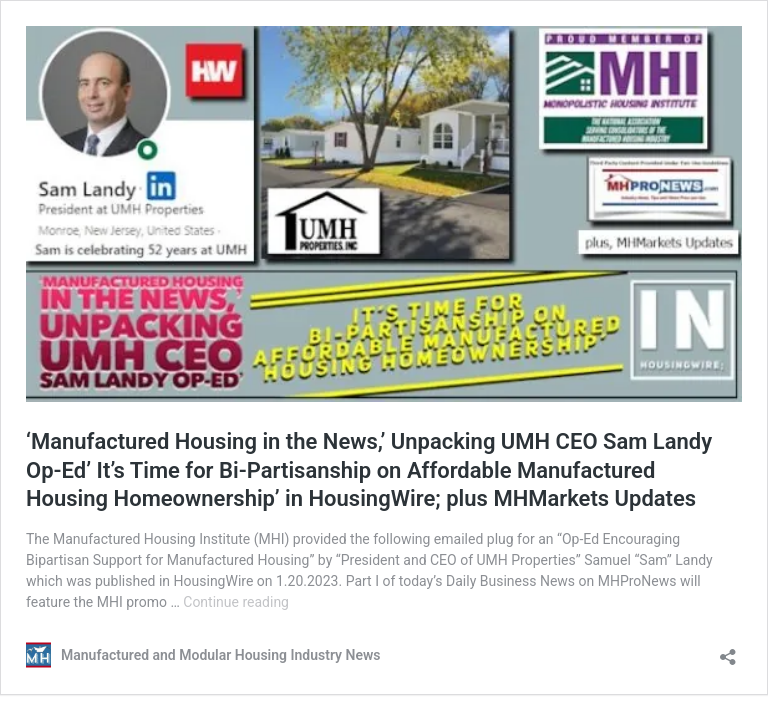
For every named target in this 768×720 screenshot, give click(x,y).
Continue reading (236, 602)
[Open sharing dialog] (728, 650)
